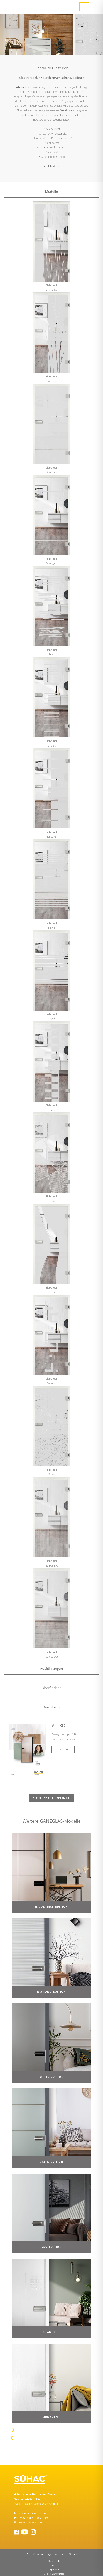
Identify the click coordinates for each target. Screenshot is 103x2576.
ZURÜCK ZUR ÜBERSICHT (53, 1798)
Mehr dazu (53, 166)
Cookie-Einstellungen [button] (54, 2557)
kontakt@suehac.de (30, 2505)
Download (63, 1749)
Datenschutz (54, 2544)
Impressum (54, 2553)
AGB (54, 2549)
